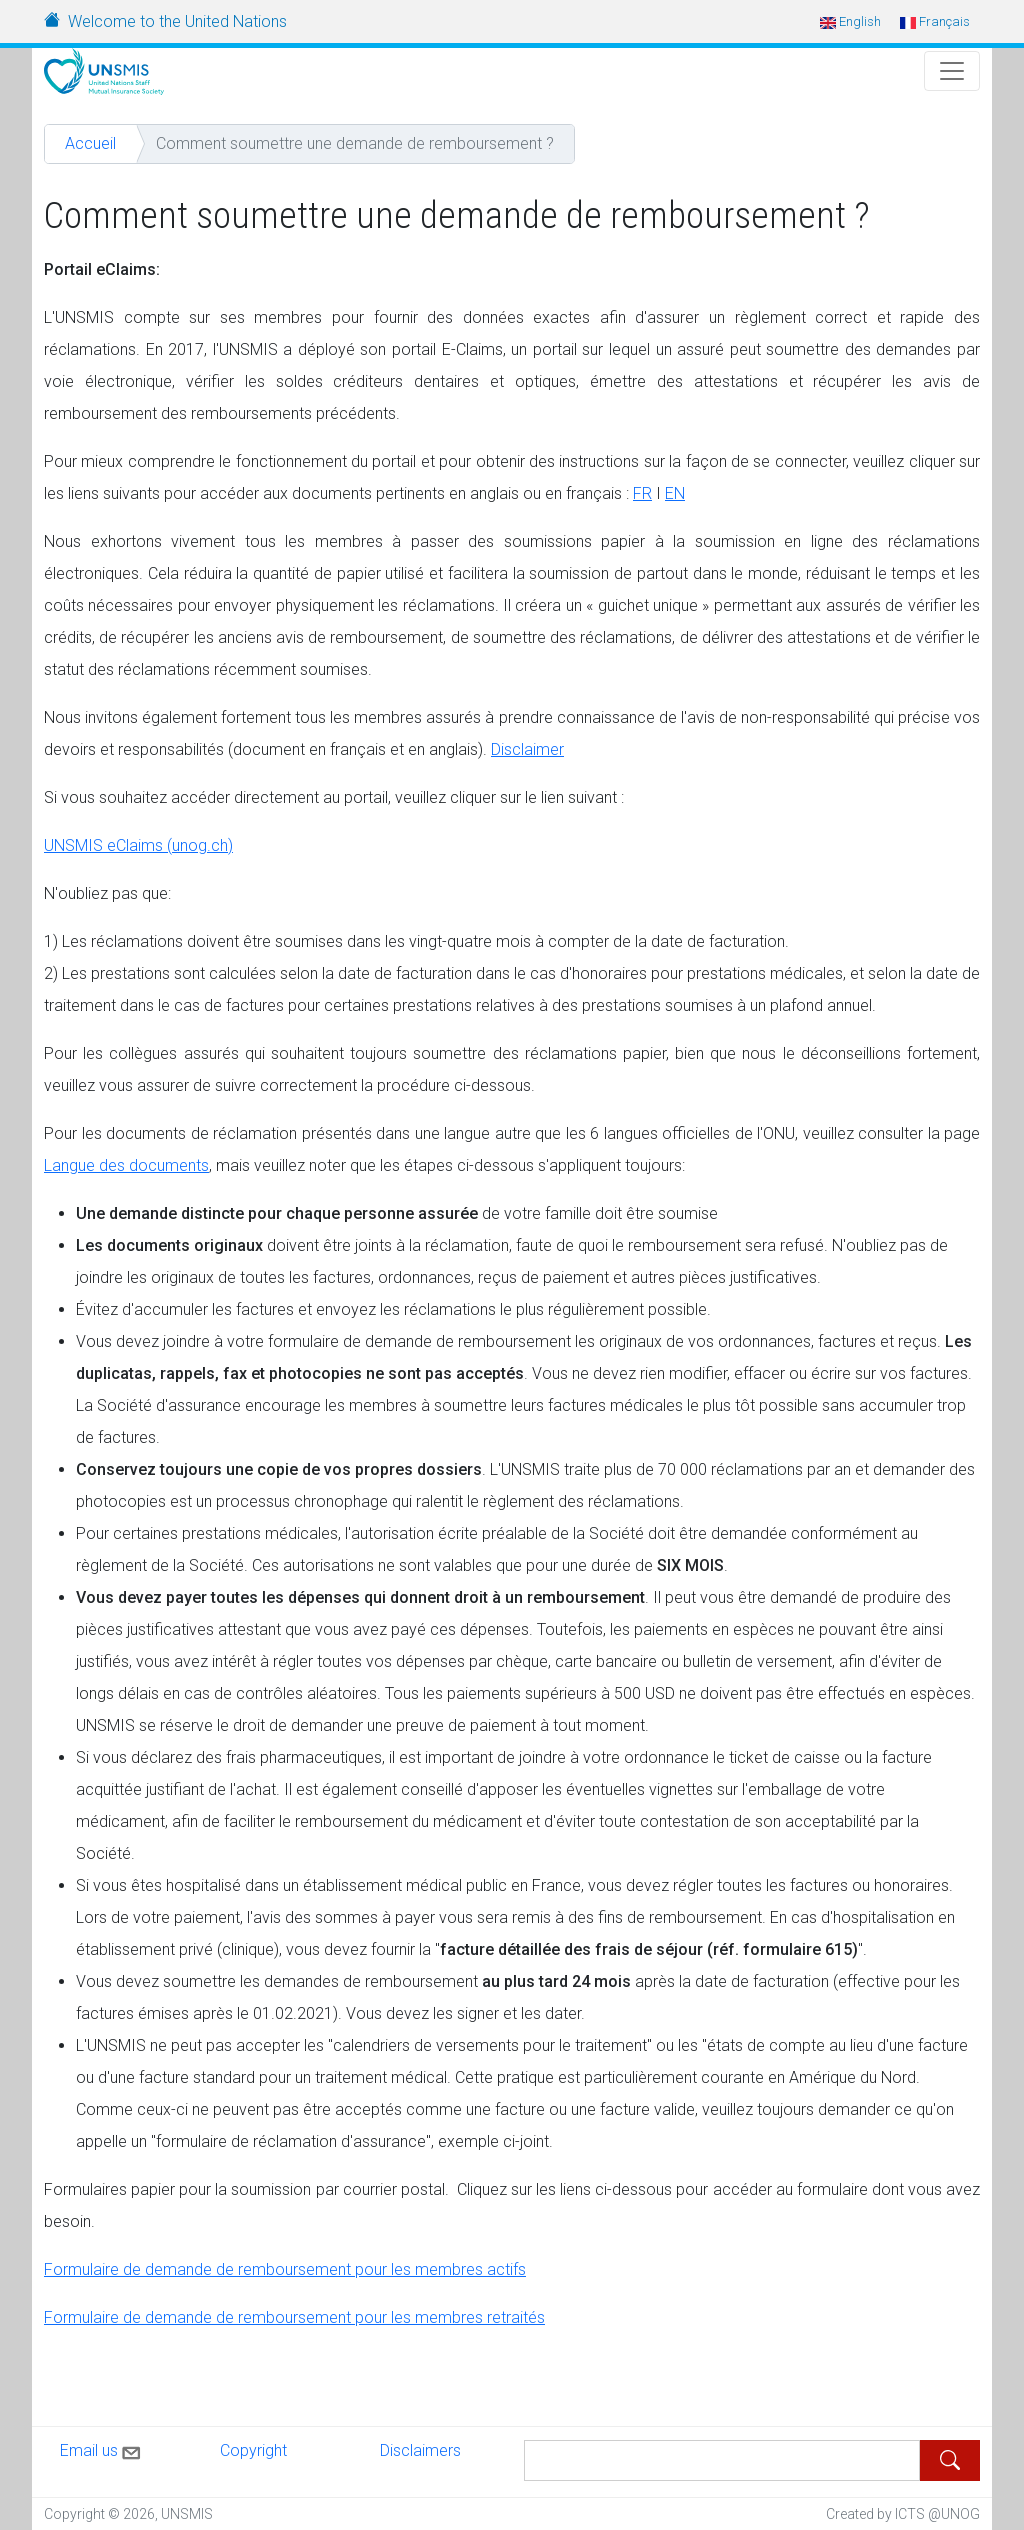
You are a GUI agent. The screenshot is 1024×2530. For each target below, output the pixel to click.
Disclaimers (420, 2450)
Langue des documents (126, 1165)
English (850, 21)
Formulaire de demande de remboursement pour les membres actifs (285, 2269)
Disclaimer (527, 749)
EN (675, 493)
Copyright (253, 2450)
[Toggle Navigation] (952, 71)
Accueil (90, 143)
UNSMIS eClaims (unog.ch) (138, 845)
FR (642, 493)
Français (935, 21)
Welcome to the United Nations (177, 21)
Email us (102, 2449)
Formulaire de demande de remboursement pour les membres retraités (294, 2317)
